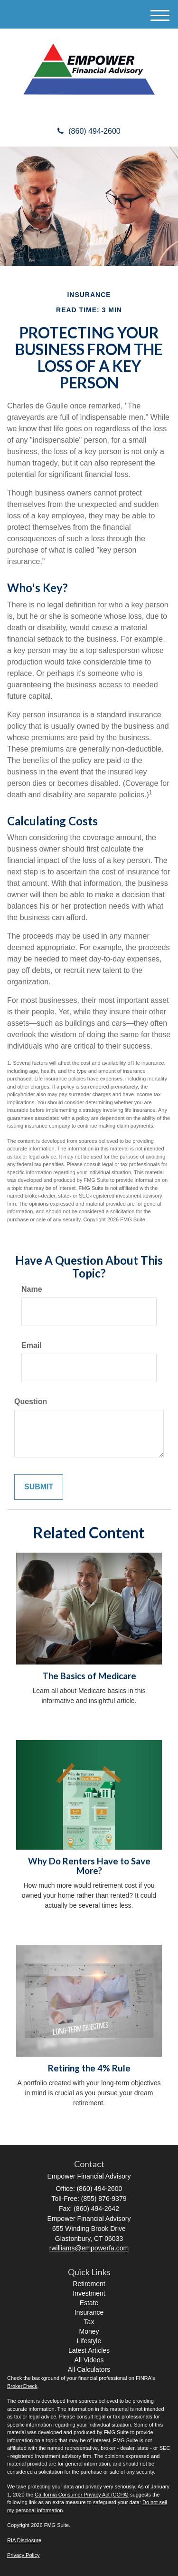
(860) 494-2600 (88, 131)
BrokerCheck (22, 2386)
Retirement (89, 2284)
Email (31, 1345)
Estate (89, 2303)
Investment (89, 2293)
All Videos (88, 2360)
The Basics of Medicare (89, 1676)
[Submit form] (38, 1487)
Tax (89, 2322)
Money (89, 2331)
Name (31, 1289)
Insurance (89, 2312)
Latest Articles (89, 2350)
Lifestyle (89, 2341)
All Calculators (89, 2369)
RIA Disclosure (24, 2540)
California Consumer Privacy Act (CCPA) (82, 2494)
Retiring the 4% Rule (89, 2068)
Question (30, 1401)
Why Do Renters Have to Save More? (89, 1866)
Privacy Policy (23, 2555)
